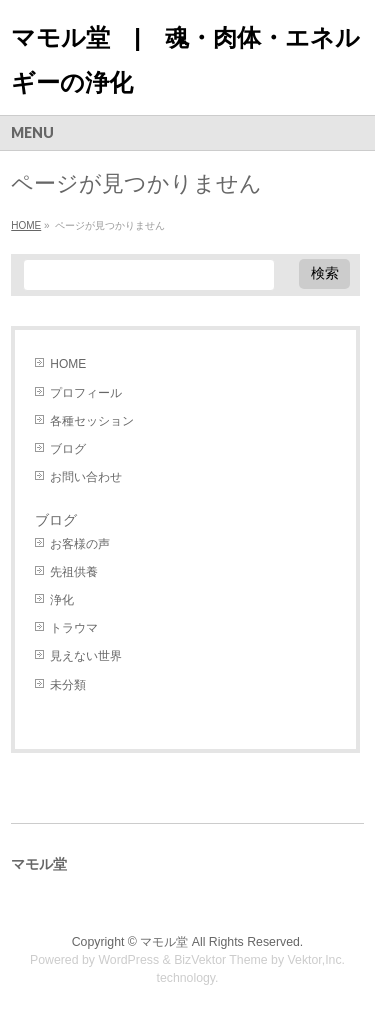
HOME (68, 364)
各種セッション (92, 421)
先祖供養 (74, 572)
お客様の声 (80, 544)
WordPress (128, 960)
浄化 (62, 600)
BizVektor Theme (221, 960)
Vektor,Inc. (317, 960)
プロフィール (86, 393)
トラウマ (74, 628)
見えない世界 (86, 656)
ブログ (68, 449)
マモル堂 (164, 942)
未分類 (68, 685)
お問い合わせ (86, 477)
